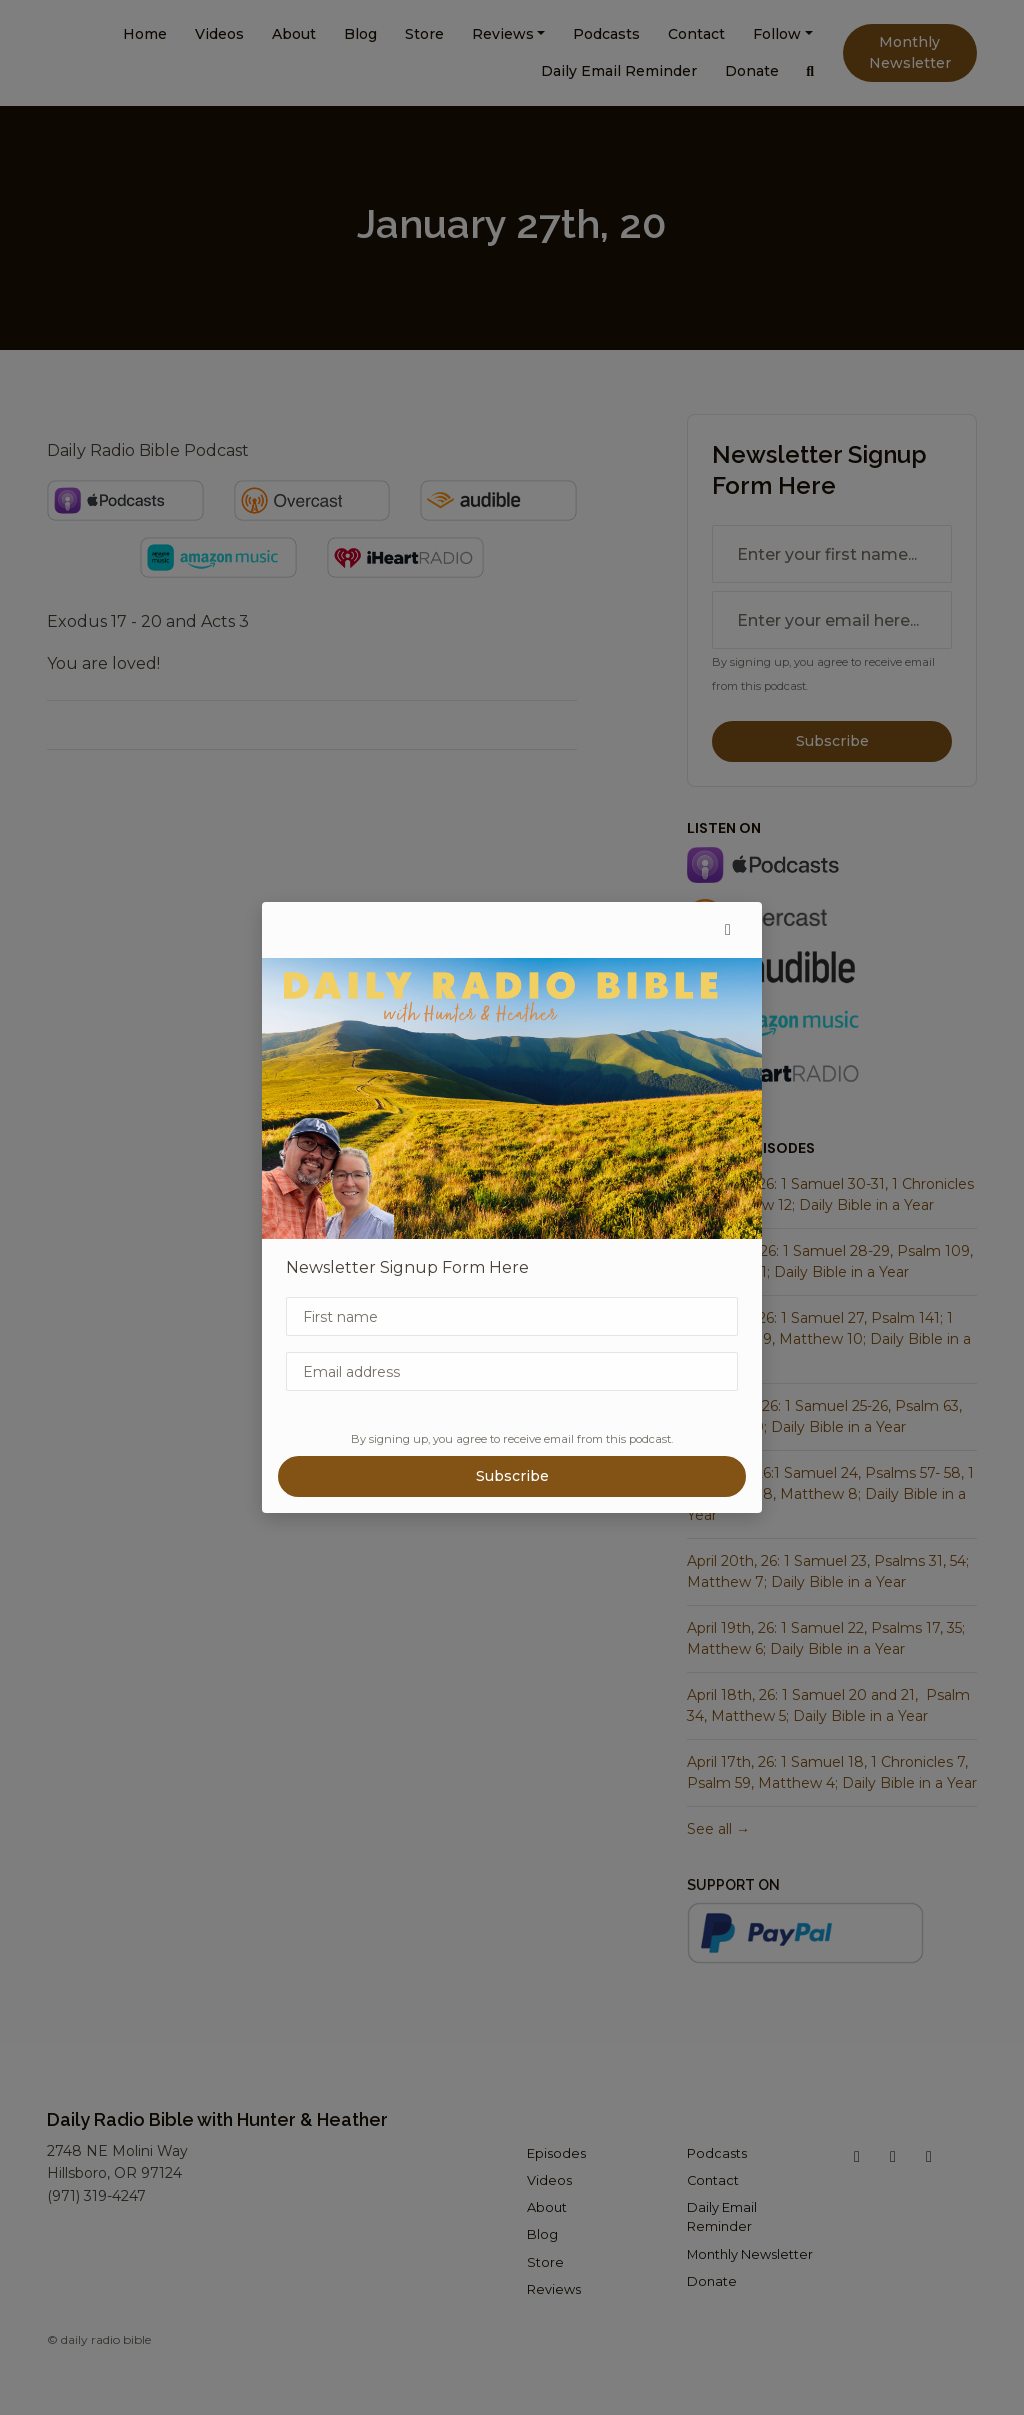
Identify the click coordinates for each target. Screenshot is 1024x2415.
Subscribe (512, 1476)
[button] (728, 930)
